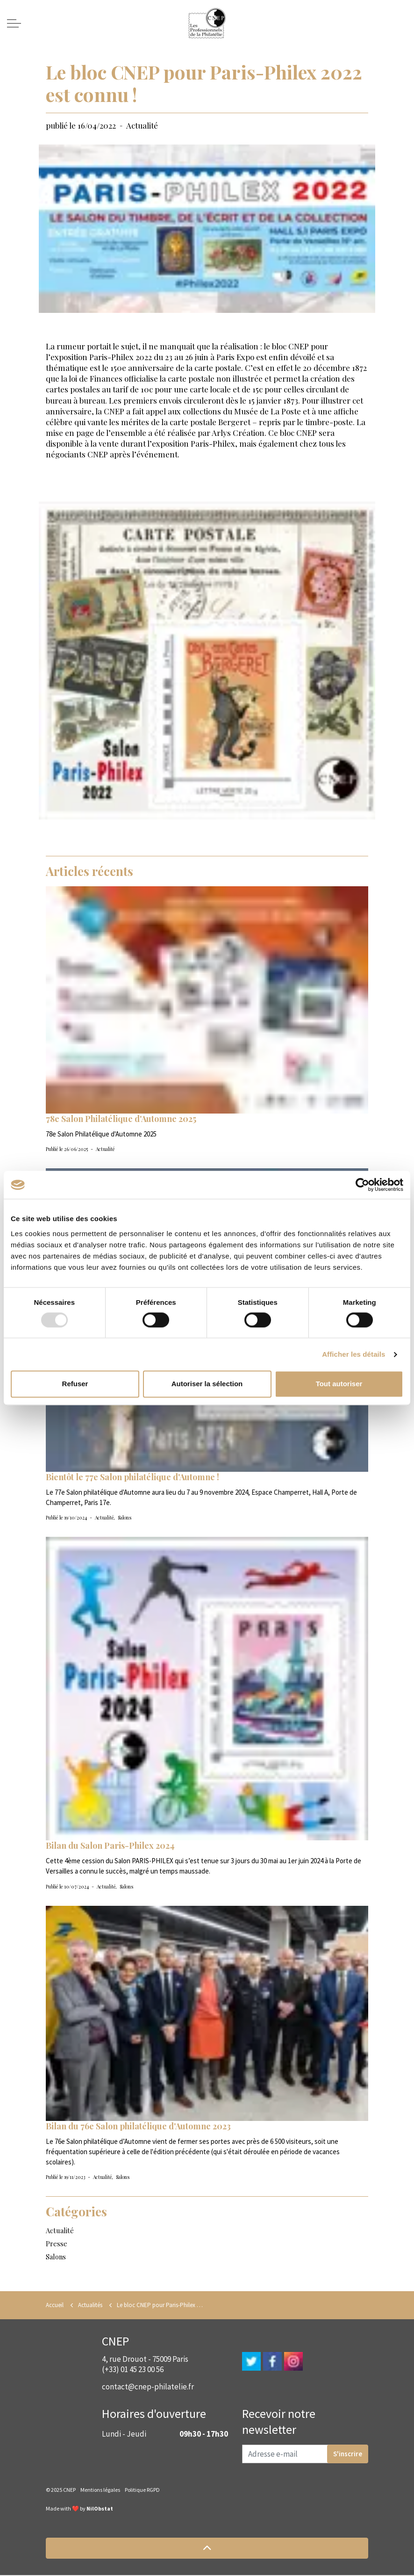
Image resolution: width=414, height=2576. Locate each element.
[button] (207, 2549)
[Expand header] (14, 23)
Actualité (142, 125)
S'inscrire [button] (348, 2455)
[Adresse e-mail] (305, 2455)
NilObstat (99, 2509)
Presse (56, 2244)
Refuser (75, 1384)
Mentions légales (100, 2490)
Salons (124, 1517)
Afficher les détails (353, 1354)
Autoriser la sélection (207, 1384)
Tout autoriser (339, 1384)
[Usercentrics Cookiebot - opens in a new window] (362, 1185)
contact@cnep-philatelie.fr (148, 2387)
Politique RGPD (142, 2490)
